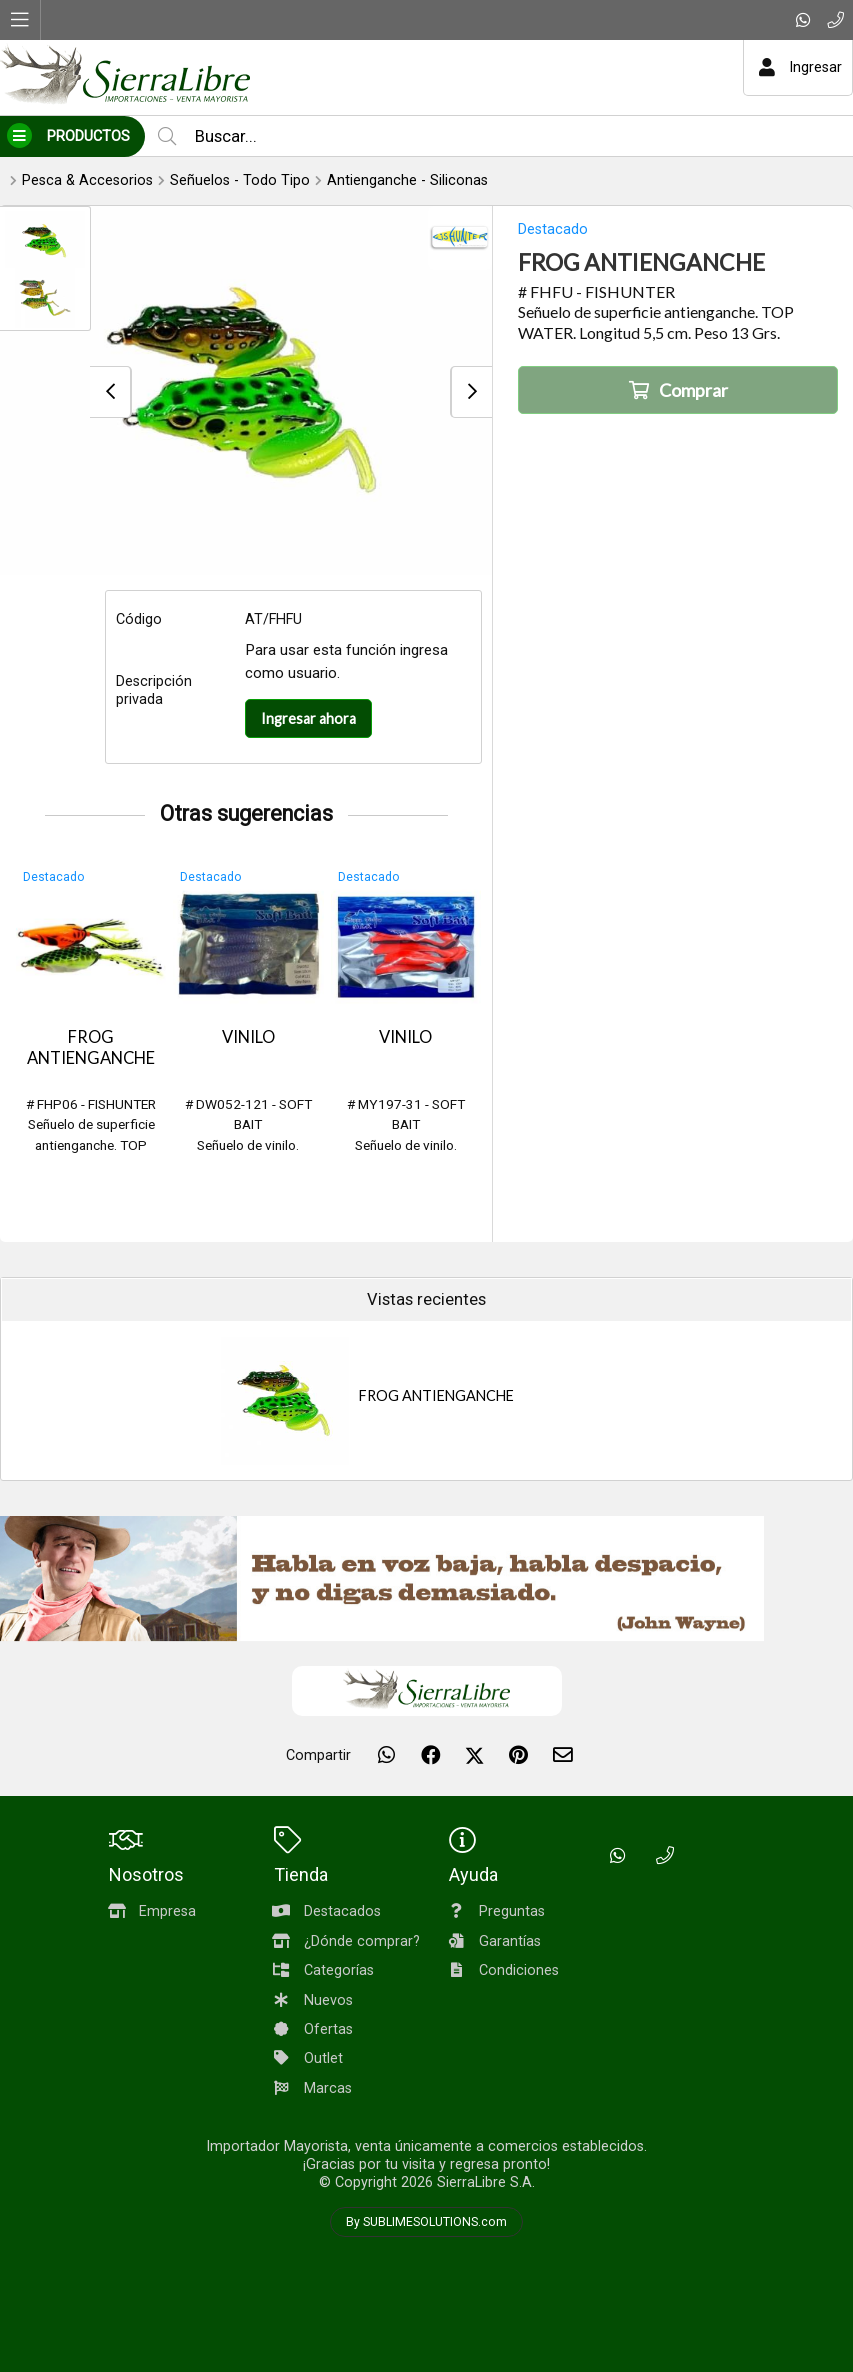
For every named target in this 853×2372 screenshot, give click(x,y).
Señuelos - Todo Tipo (240, 180)
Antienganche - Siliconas (407, 180)
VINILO (248, 1037)
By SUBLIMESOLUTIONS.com (426, 2222)
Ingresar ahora (308, 718)
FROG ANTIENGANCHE (91, 1047)
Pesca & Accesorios (87, 180)
